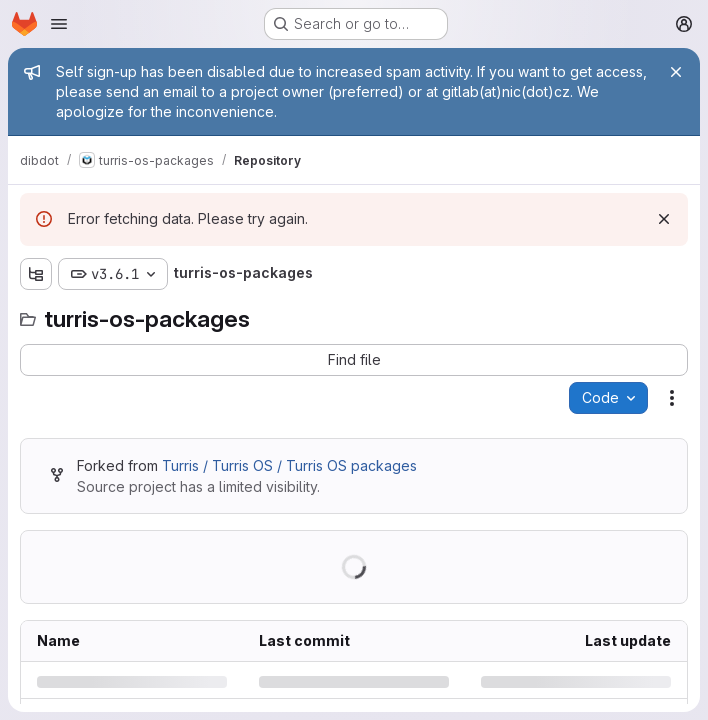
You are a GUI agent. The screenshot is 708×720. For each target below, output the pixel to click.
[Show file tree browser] (36, 274)
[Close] (676, 72)
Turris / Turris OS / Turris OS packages (289, 465)
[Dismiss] (664, 219)
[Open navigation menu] (59, 24)
